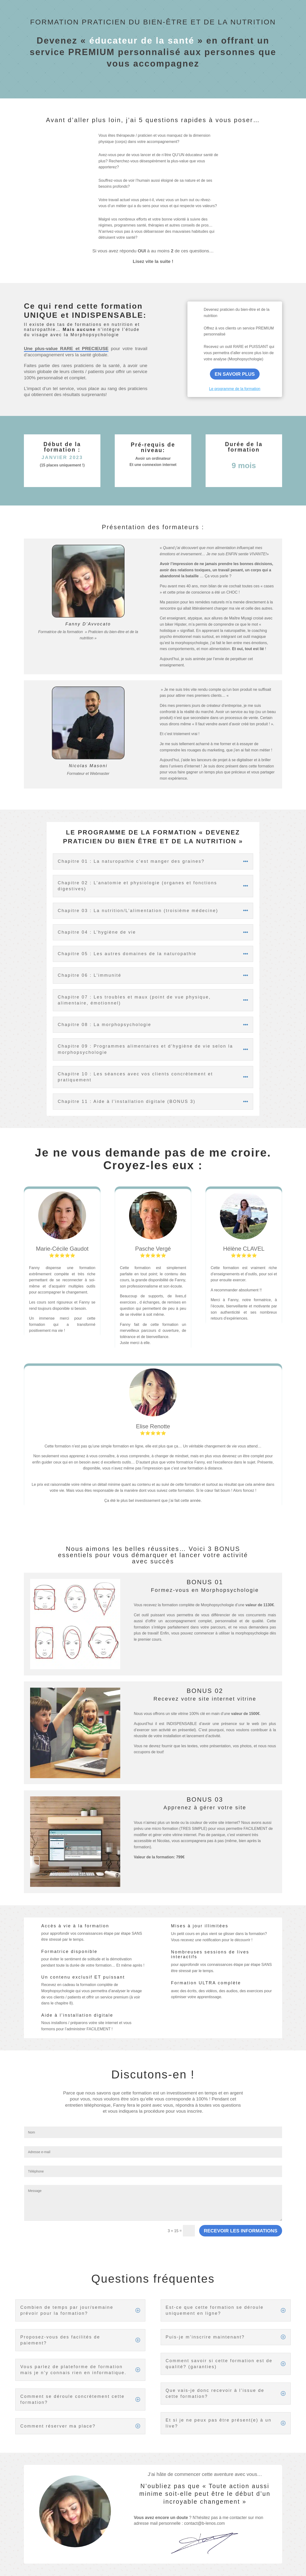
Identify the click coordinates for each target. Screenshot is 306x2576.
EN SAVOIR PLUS (235, 374)
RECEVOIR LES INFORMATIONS (240, 2230)
